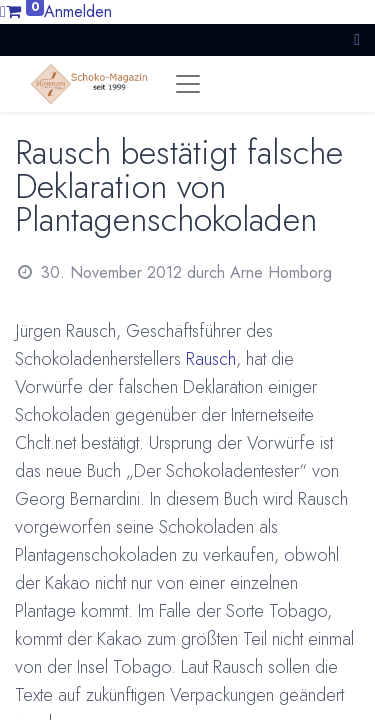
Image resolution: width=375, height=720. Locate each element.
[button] (357, 39)
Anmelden (78, 11)
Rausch (211, 359)
